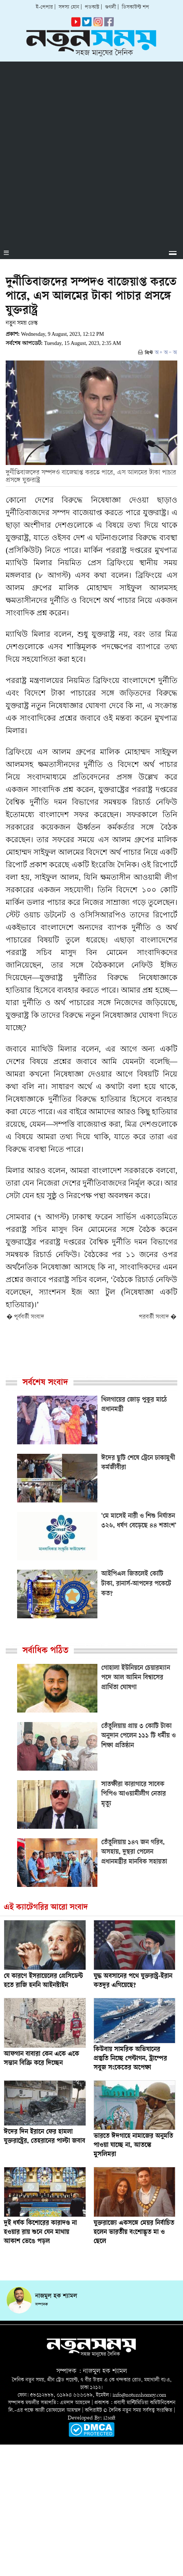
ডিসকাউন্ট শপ (135, 7)
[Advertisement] (91, 153)
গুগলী (110, 7)
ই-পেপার (44, 7)
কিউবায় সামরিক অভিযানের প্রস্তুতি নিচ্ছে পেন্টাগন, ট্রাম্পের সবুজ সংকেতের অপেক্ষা (130, 2059)
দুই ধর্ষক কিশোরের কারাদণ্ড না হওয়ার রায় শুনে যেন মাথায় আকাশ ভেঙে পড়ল (40, 2233)
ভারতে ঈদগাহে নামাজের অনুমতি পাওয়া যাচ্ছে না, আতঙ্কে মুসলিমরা (133, 2146)
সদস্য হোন (69, 7)
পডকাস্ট (92, 7)
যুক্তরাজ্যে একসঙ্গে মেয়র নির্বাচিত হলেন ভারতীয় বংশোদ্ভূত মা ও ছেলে (134, 2233)
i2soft (109, 2418)
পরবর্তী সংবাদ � (158, 1317)
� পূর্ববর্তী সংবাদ (25, 1317)
